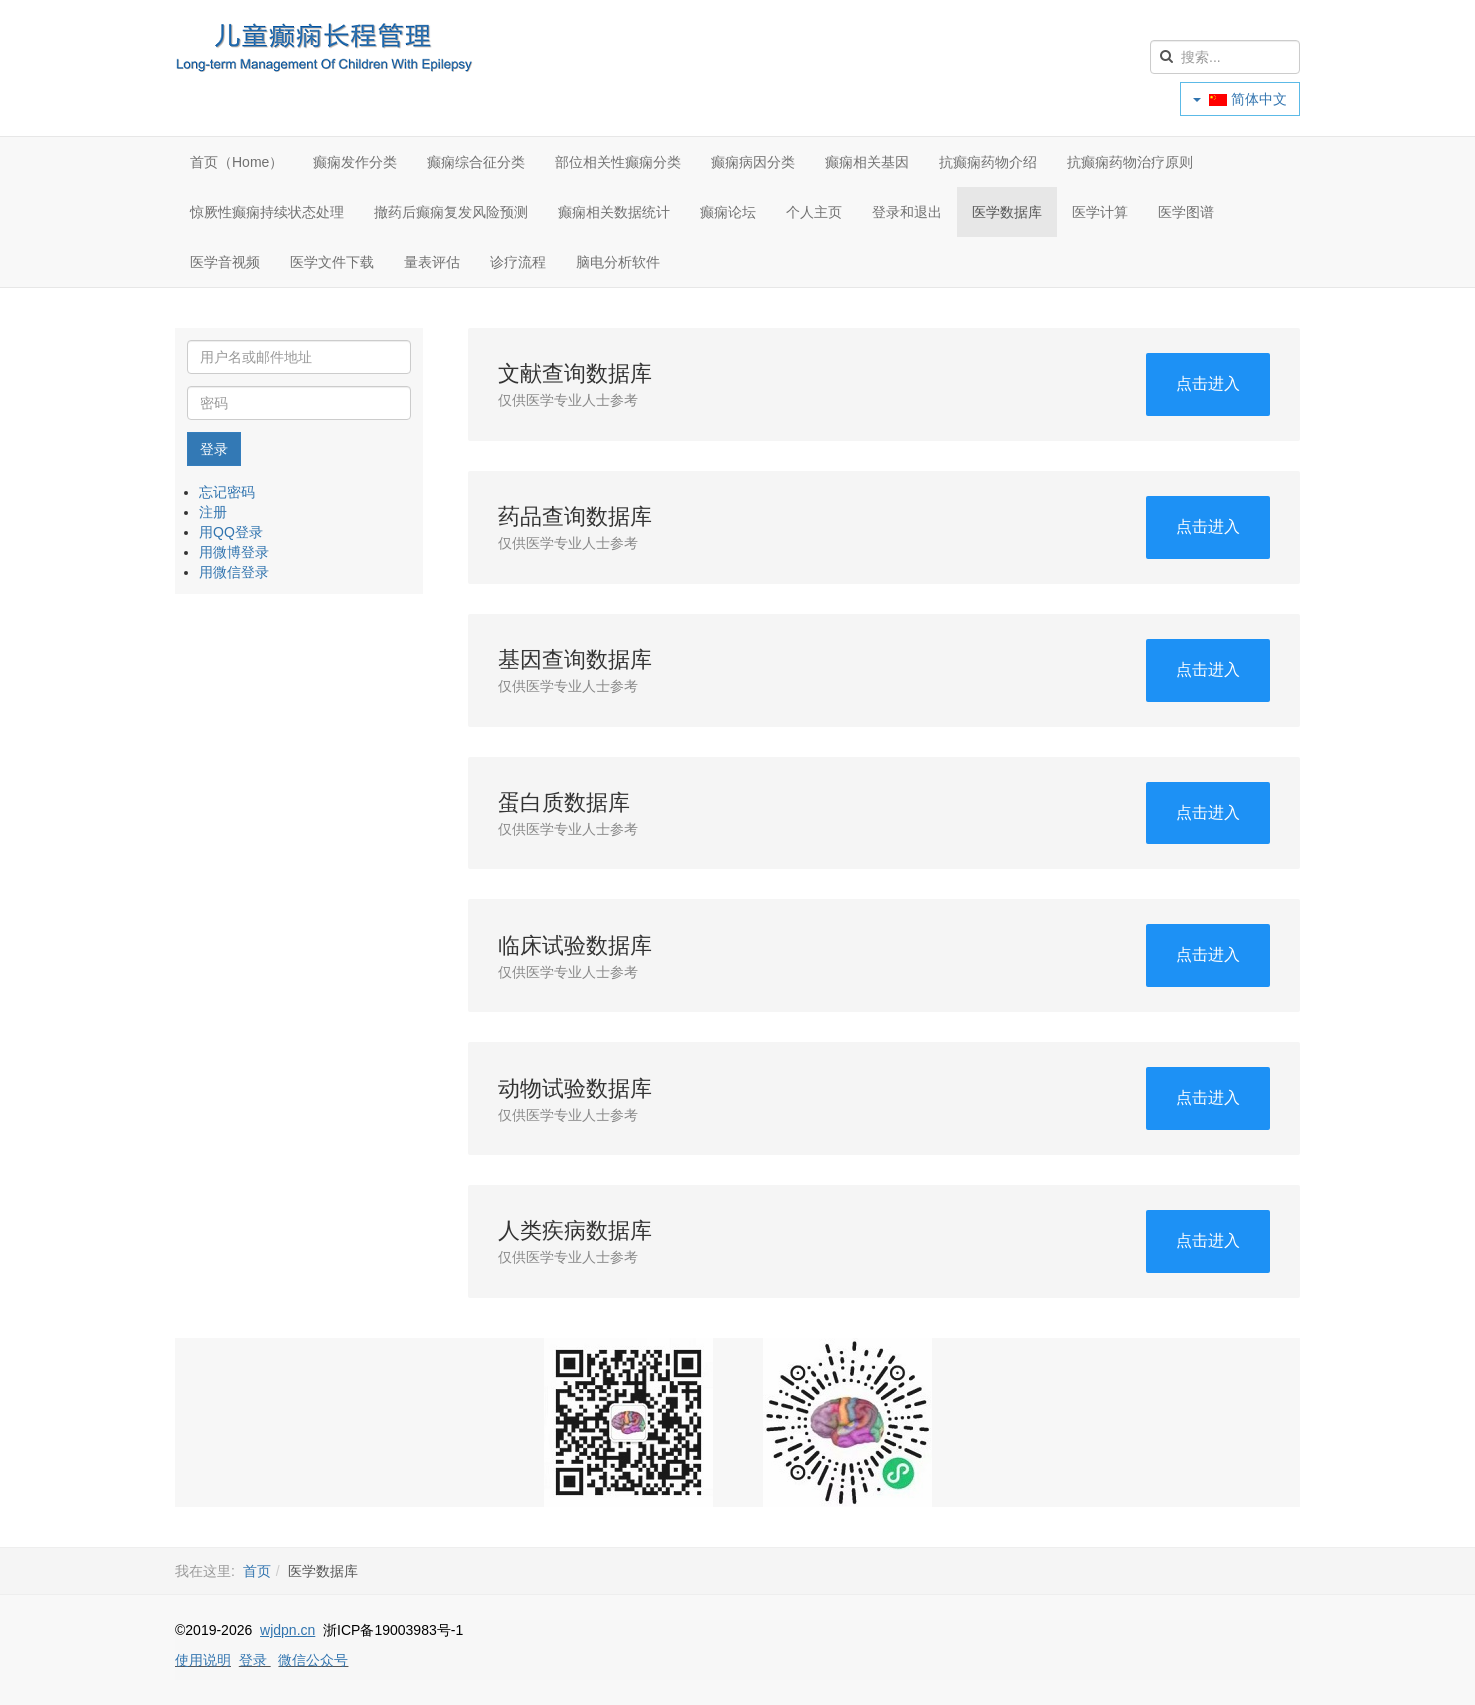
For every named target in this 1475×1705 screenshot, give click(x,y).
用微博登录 (234, 552)
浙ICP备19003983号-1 (393, 1630)
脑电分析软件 (618, 262)
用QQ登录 (231, 532)
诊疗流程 (518, 262)
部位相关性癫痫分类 (618, 162)
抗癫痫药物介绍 (988, 162)
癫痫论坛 (728, 212)
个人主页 (814, 212)
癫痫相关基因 (867, 162)
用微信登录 (234, 572)
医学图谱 (1186, 212)
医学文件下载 (332, 262)
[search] (1225, 57)
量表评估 (432, 262)
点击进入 (1208, 383)
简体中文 (1240, 99)
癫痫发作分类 (355, 162)
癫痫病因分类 (753, 162)
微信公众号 (313, 1660)
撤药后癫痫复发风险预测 (451, 212)
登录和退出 (907, 212)
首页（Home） (236, 162)
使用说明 (203, 1660)
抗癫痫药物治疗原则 (1130, 162)
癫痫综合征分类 (476, 162)
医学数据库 (1007, 212)
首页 (257, 1571)
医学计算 (1100, 212)
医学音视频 (225, 262)
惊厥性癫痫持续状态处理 (267, 212)
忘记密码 (227, 492)
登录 (214, 449)
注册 (213, 512)
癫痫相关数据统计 (614, 212)
